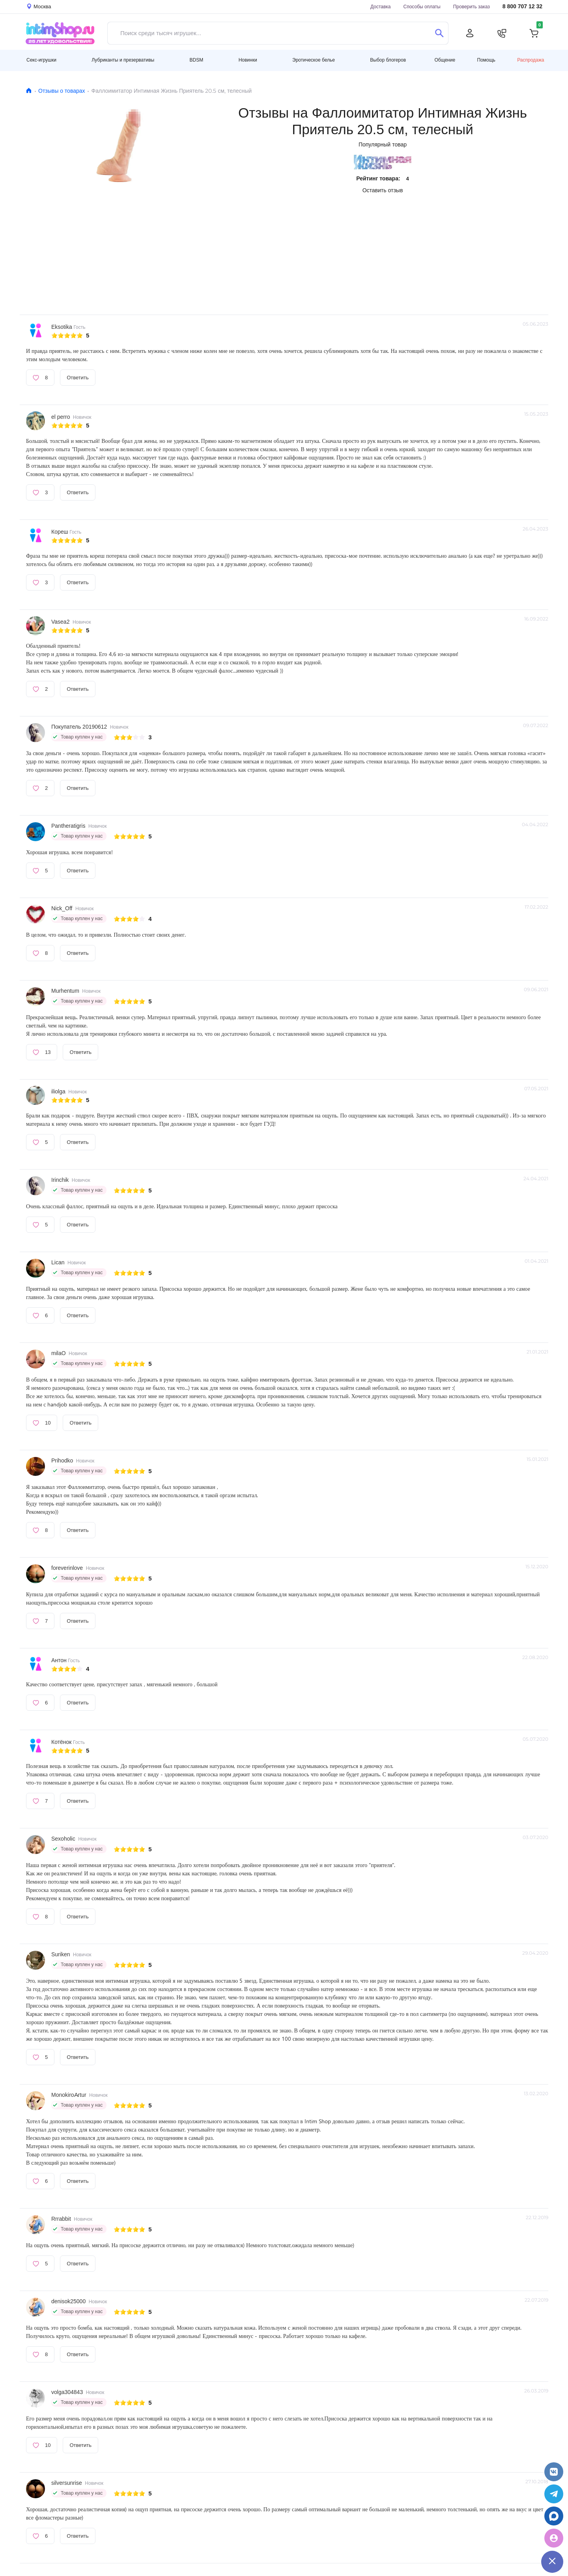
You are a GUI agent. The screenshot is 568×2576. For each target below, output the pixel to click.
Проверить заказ (471, 6)
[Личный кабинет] (469, 33)
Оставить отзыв (382, 190)
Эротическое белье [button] (313, 60)
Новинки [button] (248, 60)
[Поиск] (439, 33)
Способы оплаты (422, 6)
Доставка (380, 6)
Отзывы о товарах (61, 90)
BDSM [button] (197, 60)
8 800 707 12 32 (522, 6)
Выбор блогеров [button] (388, 60)
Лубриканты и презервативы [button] (123, 60)
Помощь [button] (486, 60)
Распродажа (530, 60)
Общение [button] (444, 60)
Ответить (78, 377)
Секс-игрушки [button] (41, 60)
